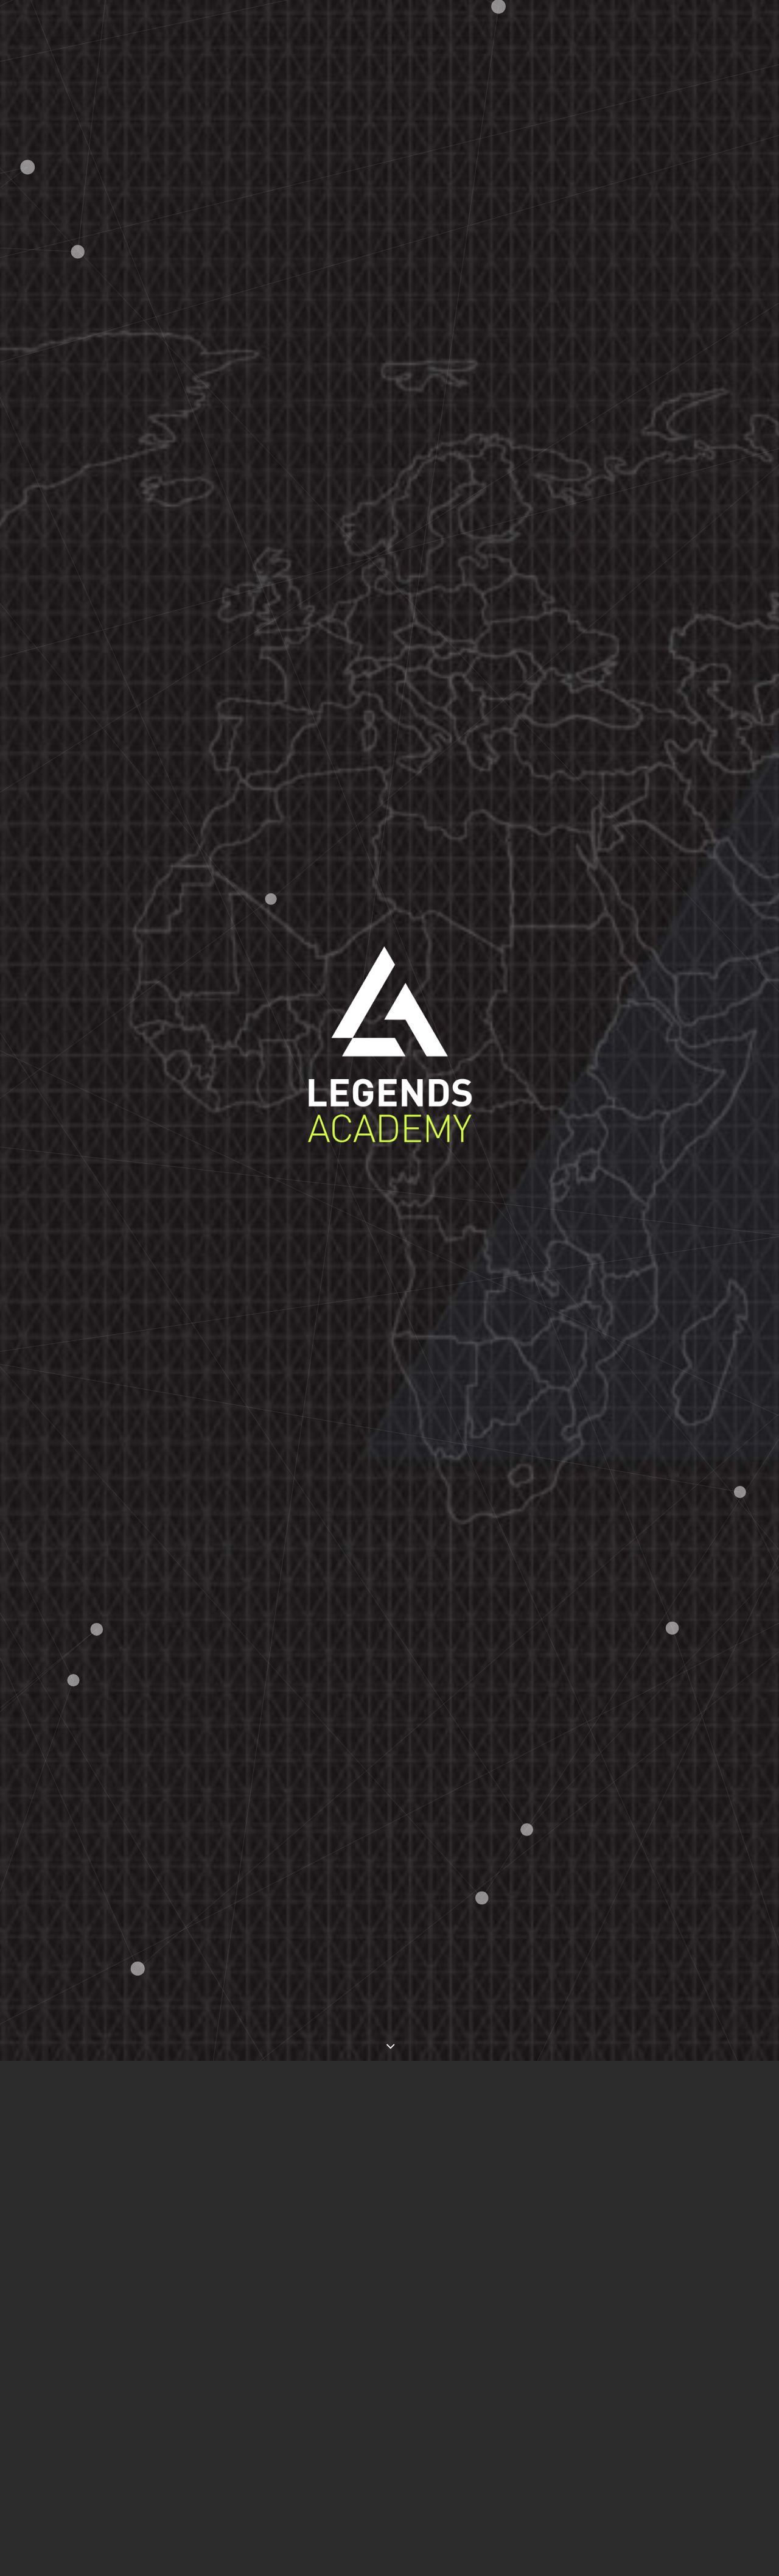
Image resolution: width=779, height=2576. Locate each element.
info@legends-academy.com (246, 2328)
